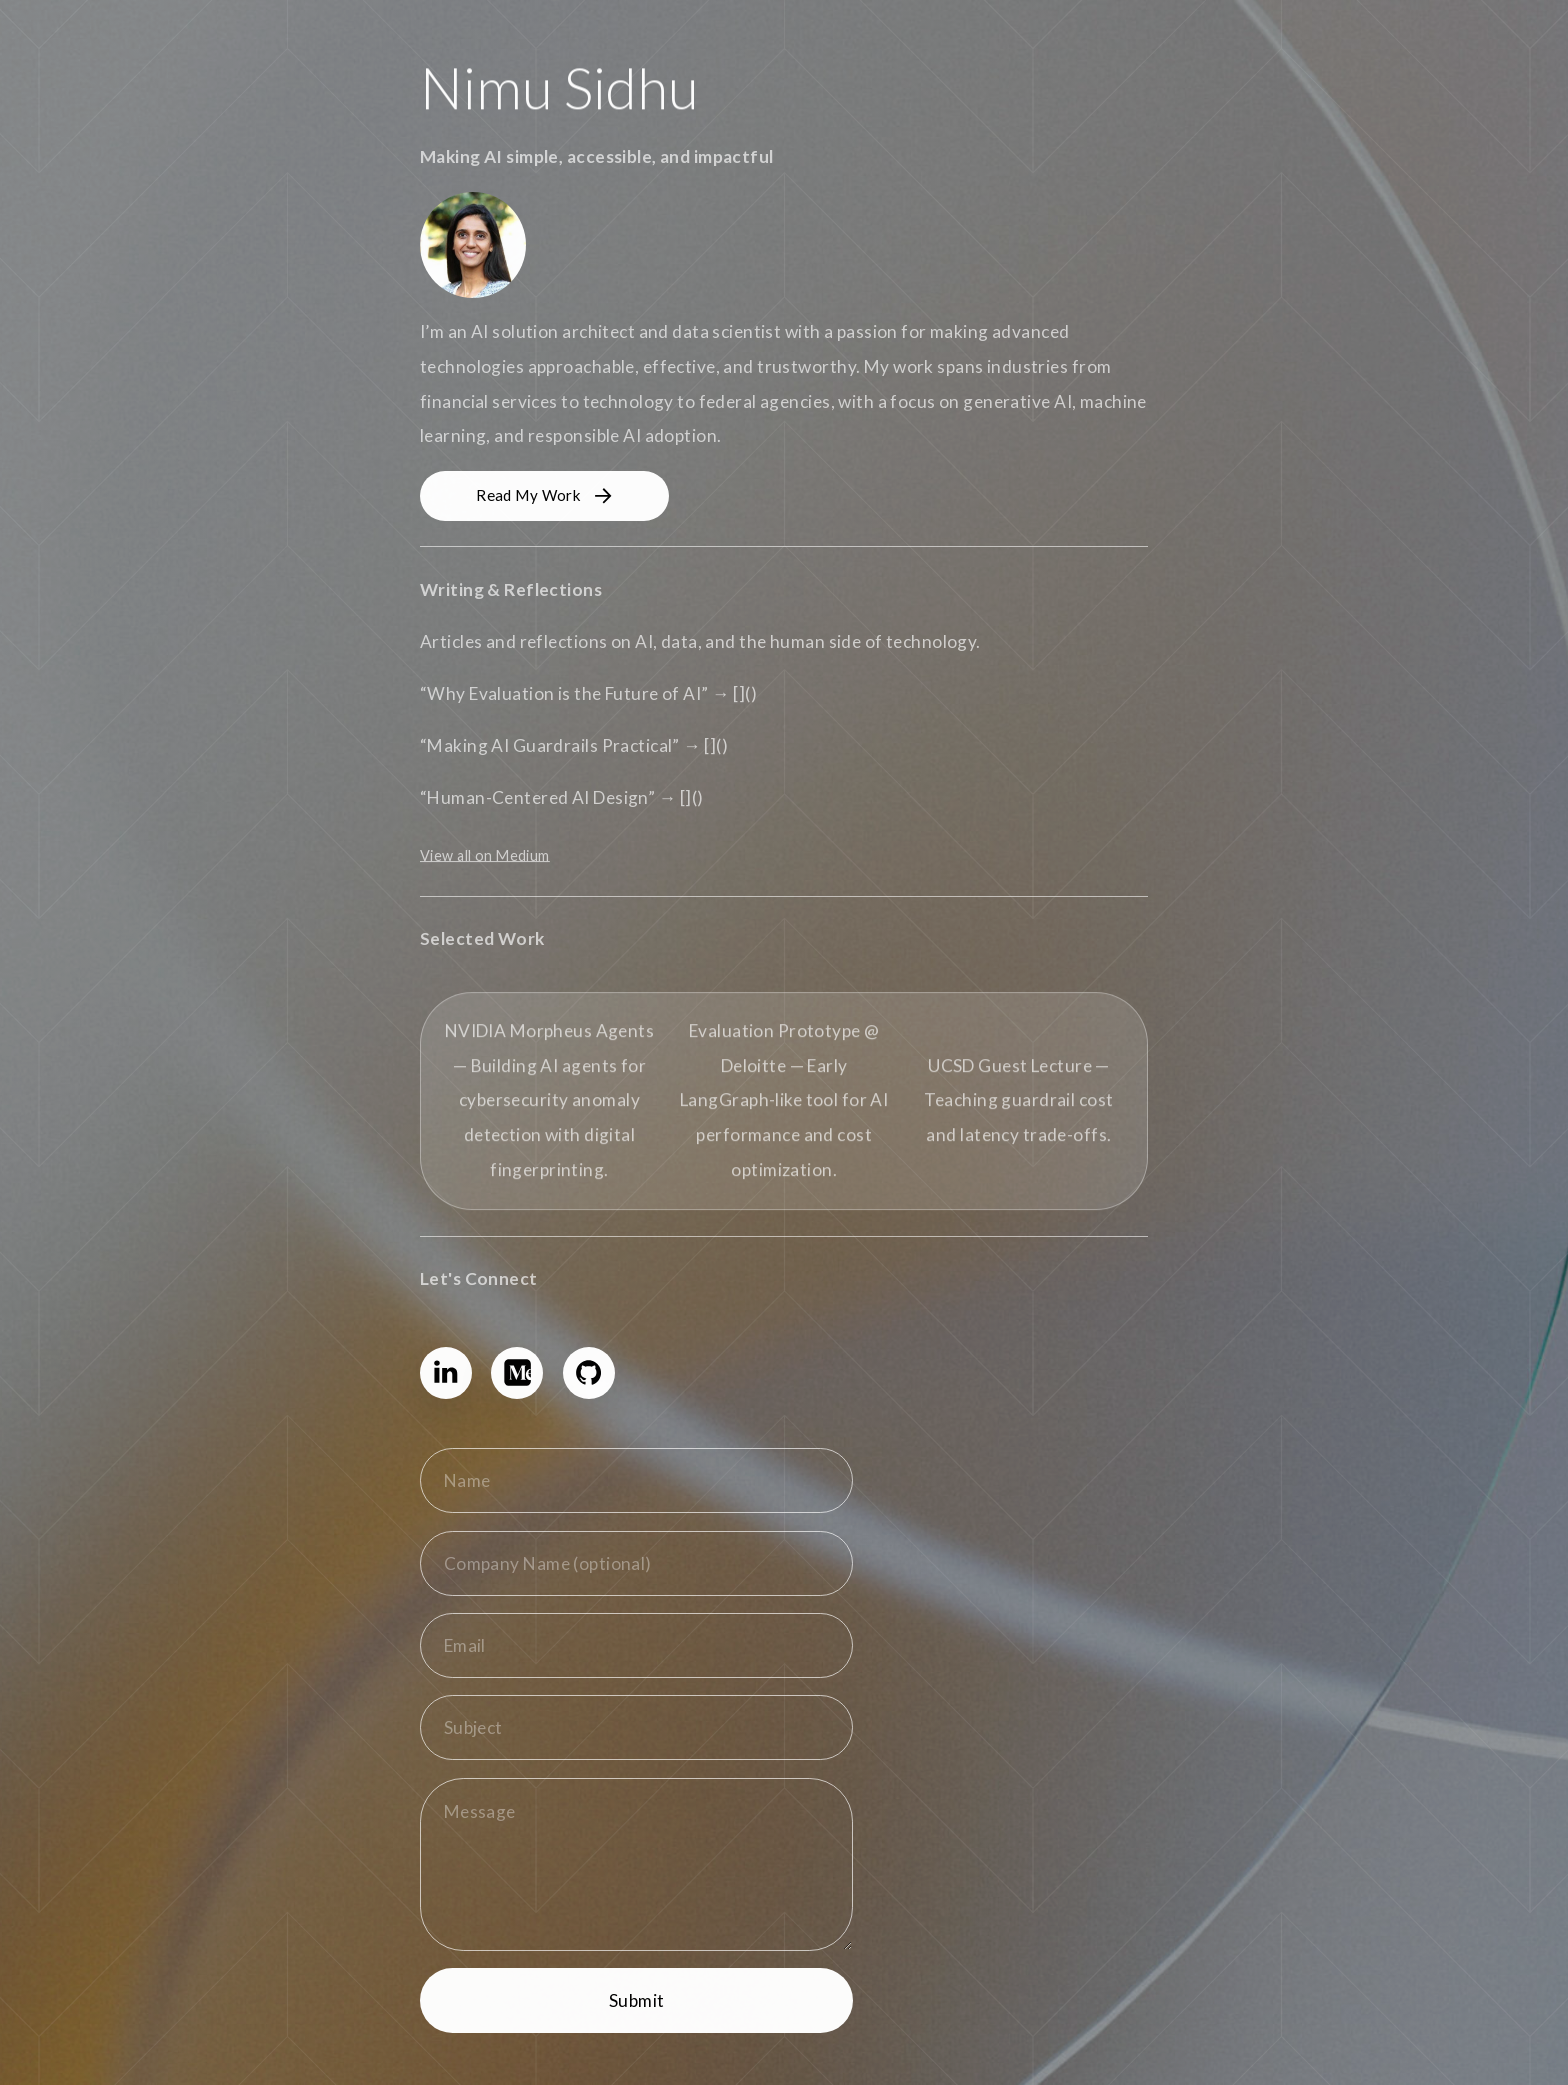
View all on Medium (485, 855)
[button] (544, 496)
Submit (637, 2000)
